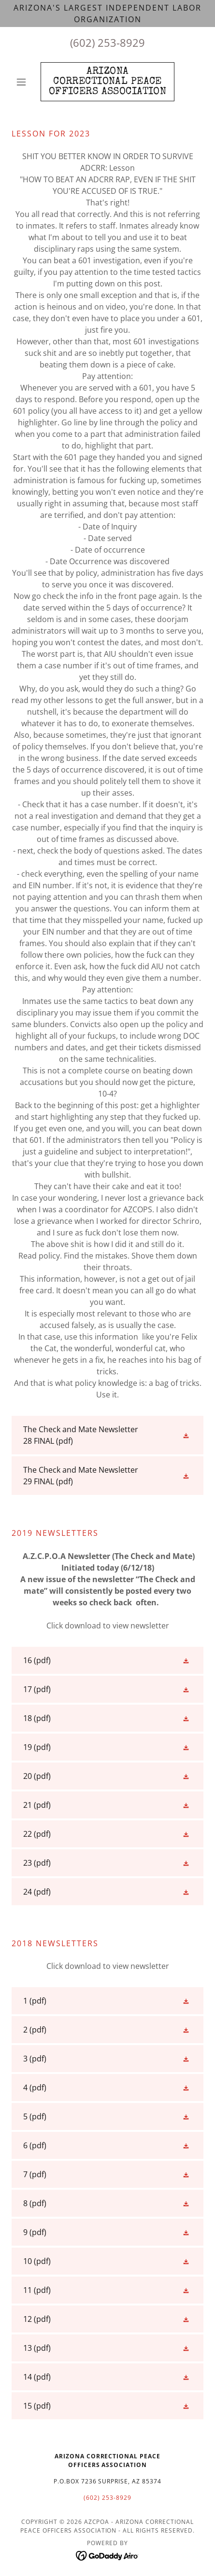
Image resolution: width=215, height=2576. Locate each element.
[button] (26, 82)
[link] (108, 81)
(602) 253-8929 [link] (107, 42)
